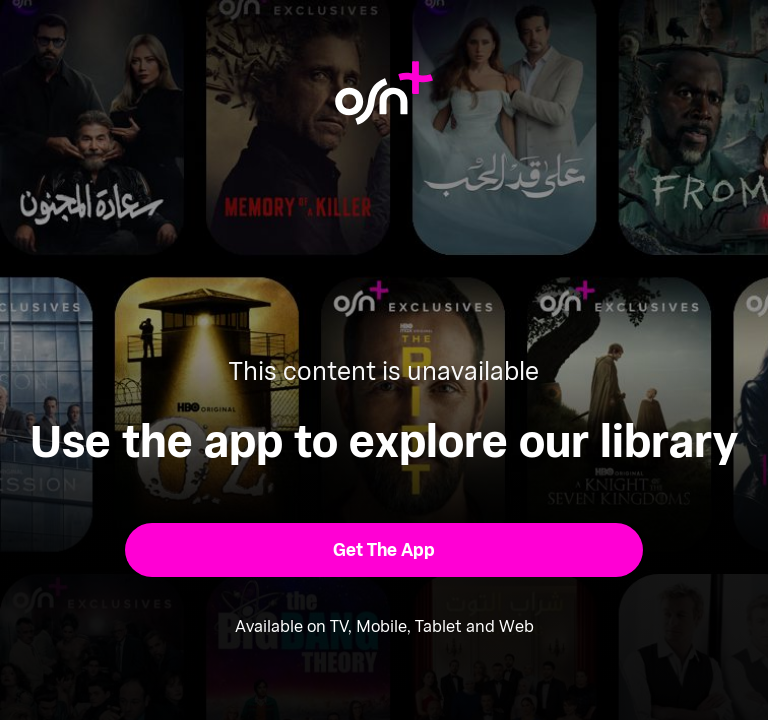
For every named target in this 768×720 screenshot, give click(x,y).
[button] (384, 550)
